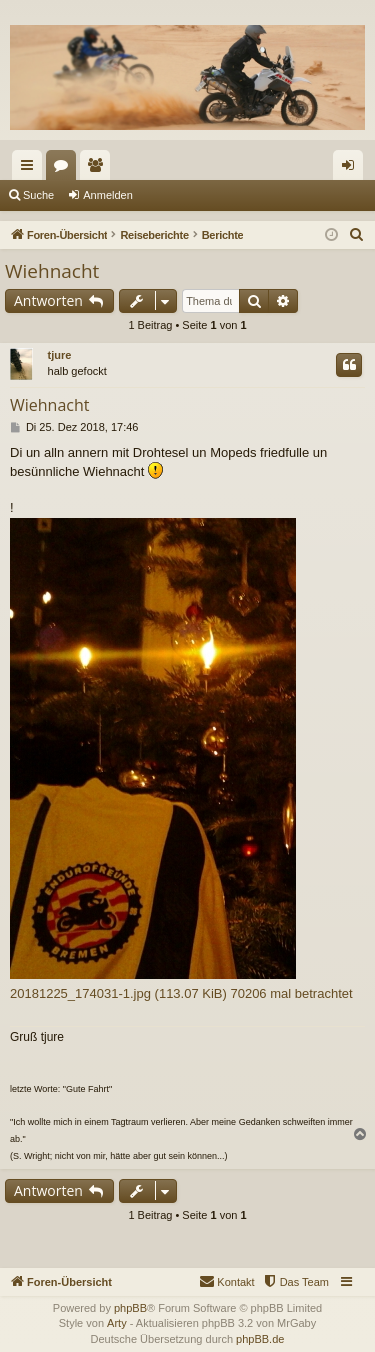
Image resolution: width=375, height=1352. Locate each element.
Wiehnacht (52, 271)
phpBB (130, 1308)
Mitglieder (99, 169)
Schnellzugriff (31, 169)
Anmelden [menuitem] (352, 169)
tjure (60, 355)
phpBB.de (260, 1339)
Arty (117, 1323)
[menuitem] (357, 235)
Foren (65, 169)
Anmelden (108, 195)
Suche (38, 195)
